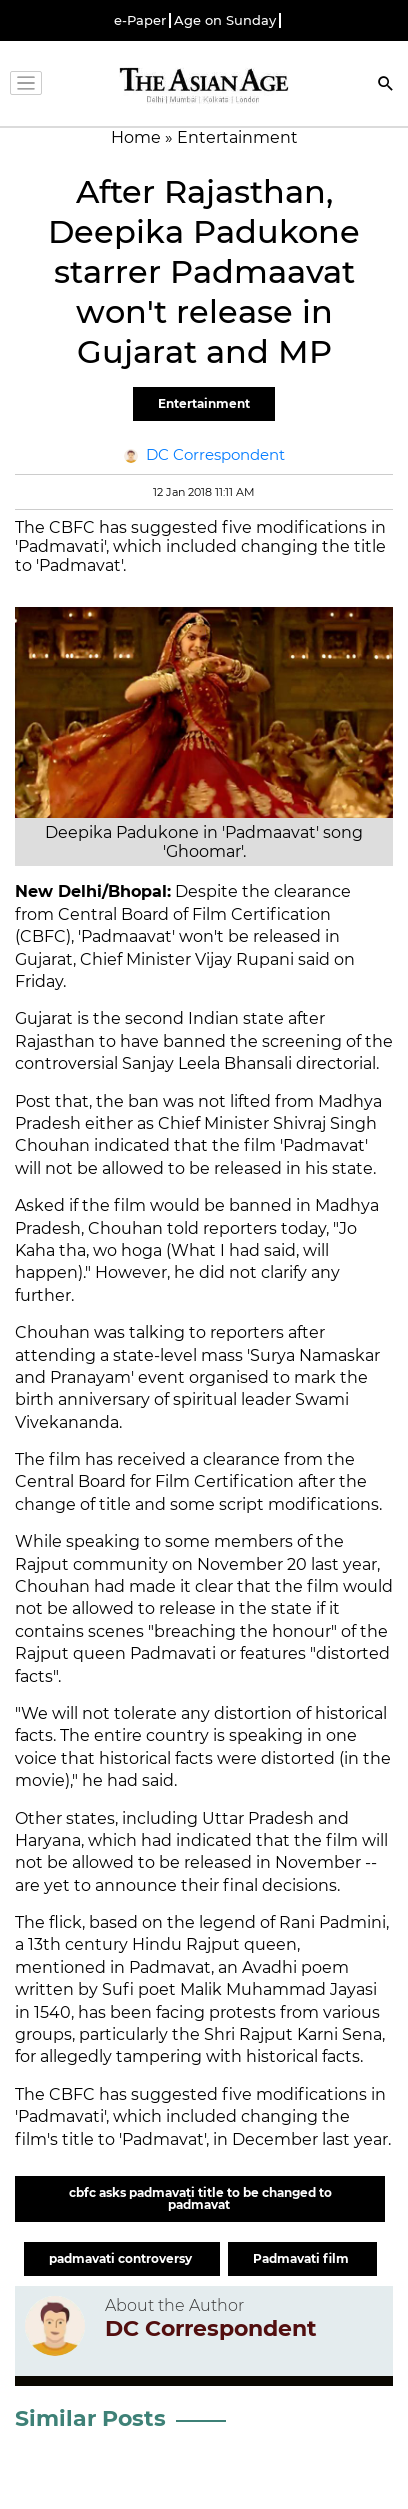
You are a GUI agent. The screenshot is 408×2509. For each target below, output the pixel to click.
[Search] (386, 85)
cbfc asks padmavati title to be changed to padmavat (200, 2198)
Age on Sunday (225, 20)
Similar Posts (90, 2418)
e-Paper (140, 20)
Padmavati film (302, 2258)
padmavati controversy (122, 2258)
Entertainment (204, 403)
